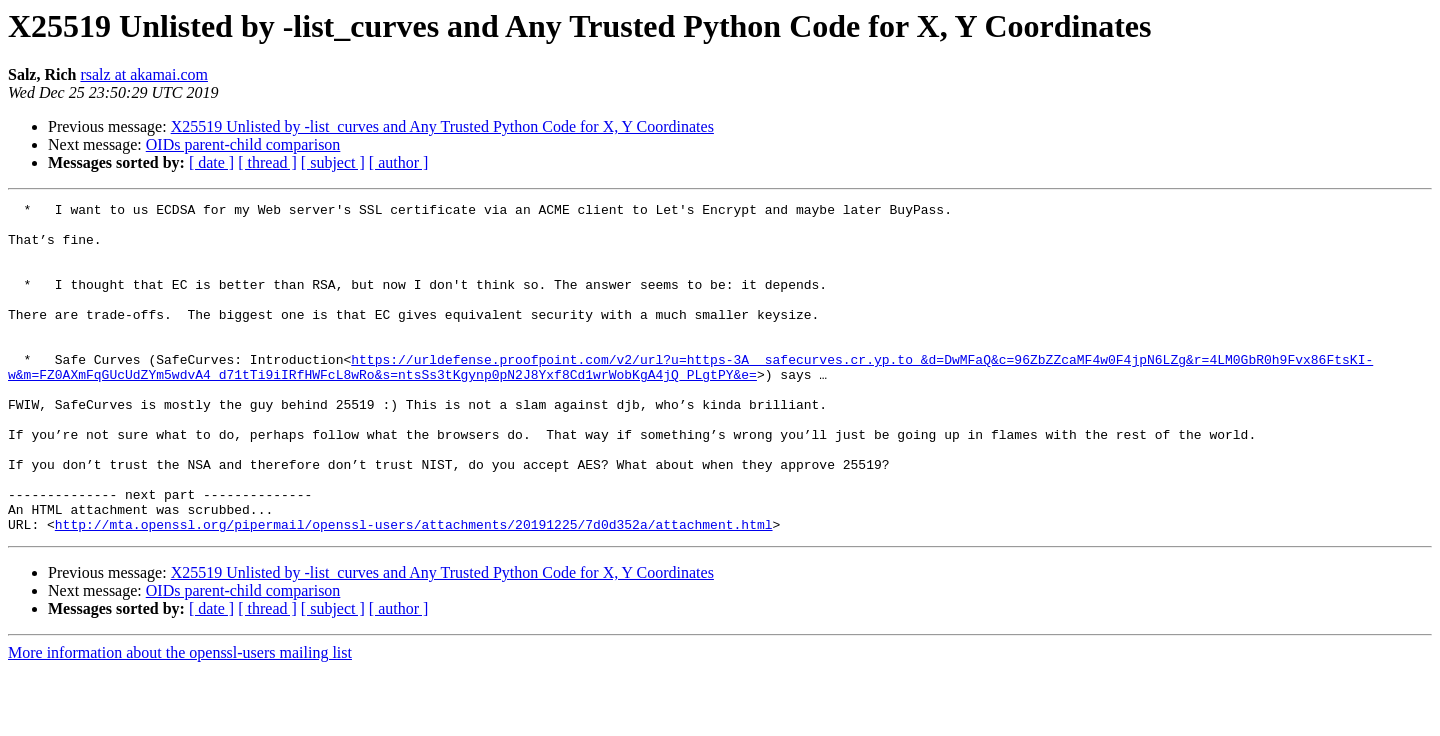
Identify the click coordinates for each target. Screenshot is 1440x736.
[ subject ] (333, 162)
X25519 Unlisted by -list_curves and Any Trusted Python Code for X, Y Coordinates (442, 126)
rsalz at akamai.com (144, 74)
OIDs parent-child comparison (243, 144)
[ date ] (211, 162)
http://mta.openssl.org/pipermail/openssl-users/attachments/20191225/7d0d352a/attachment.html (414, 590)
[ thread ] (267, 162)
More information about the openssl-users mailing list (180, 718)
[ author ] (399, 162)
